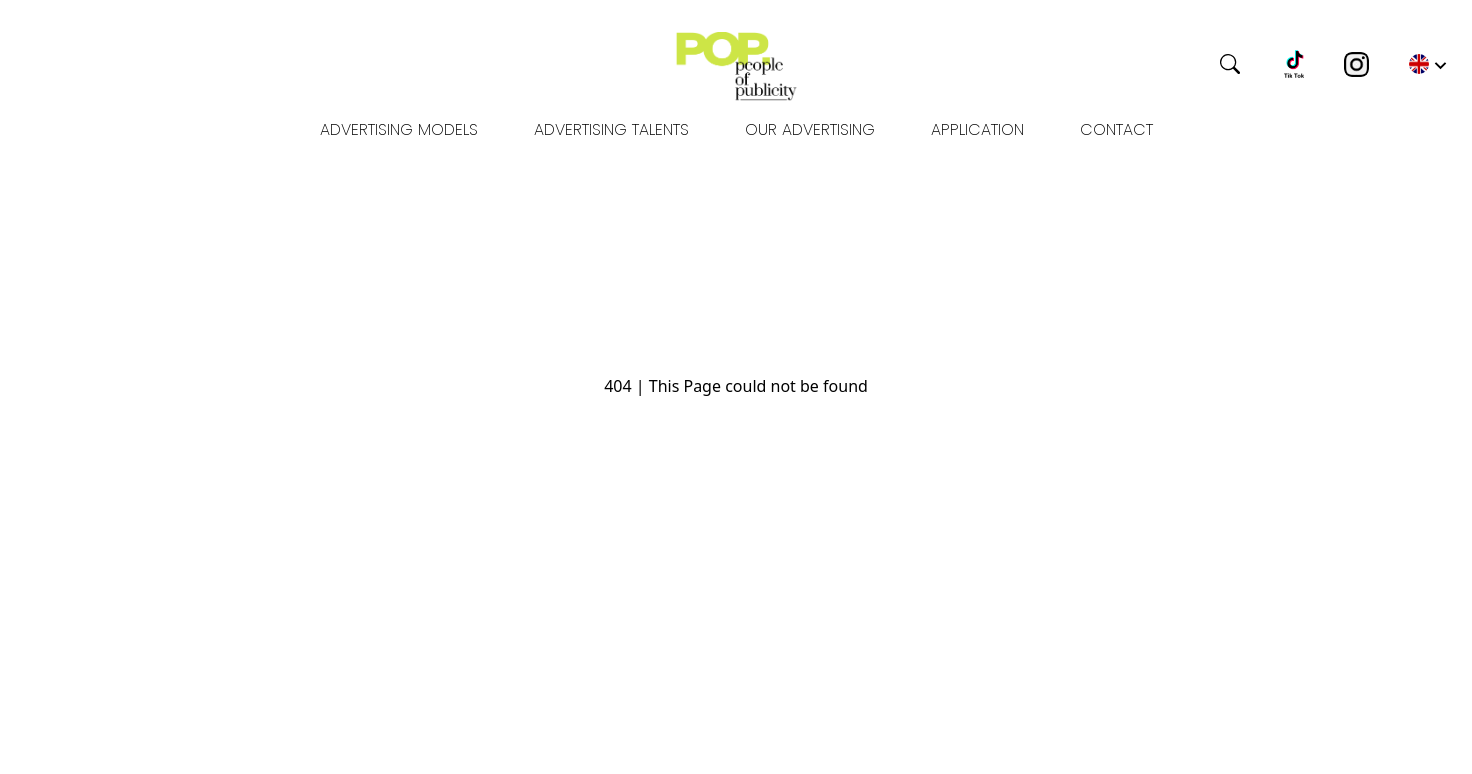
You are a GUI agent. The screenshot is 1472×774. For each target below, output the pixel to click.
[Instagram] (1356, 64)
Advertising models (399, 129)
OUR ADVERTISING (810, 129)
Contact (1116, 129)
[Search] (1155, 64)
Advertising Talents (611, 129)
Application (977, 129)
